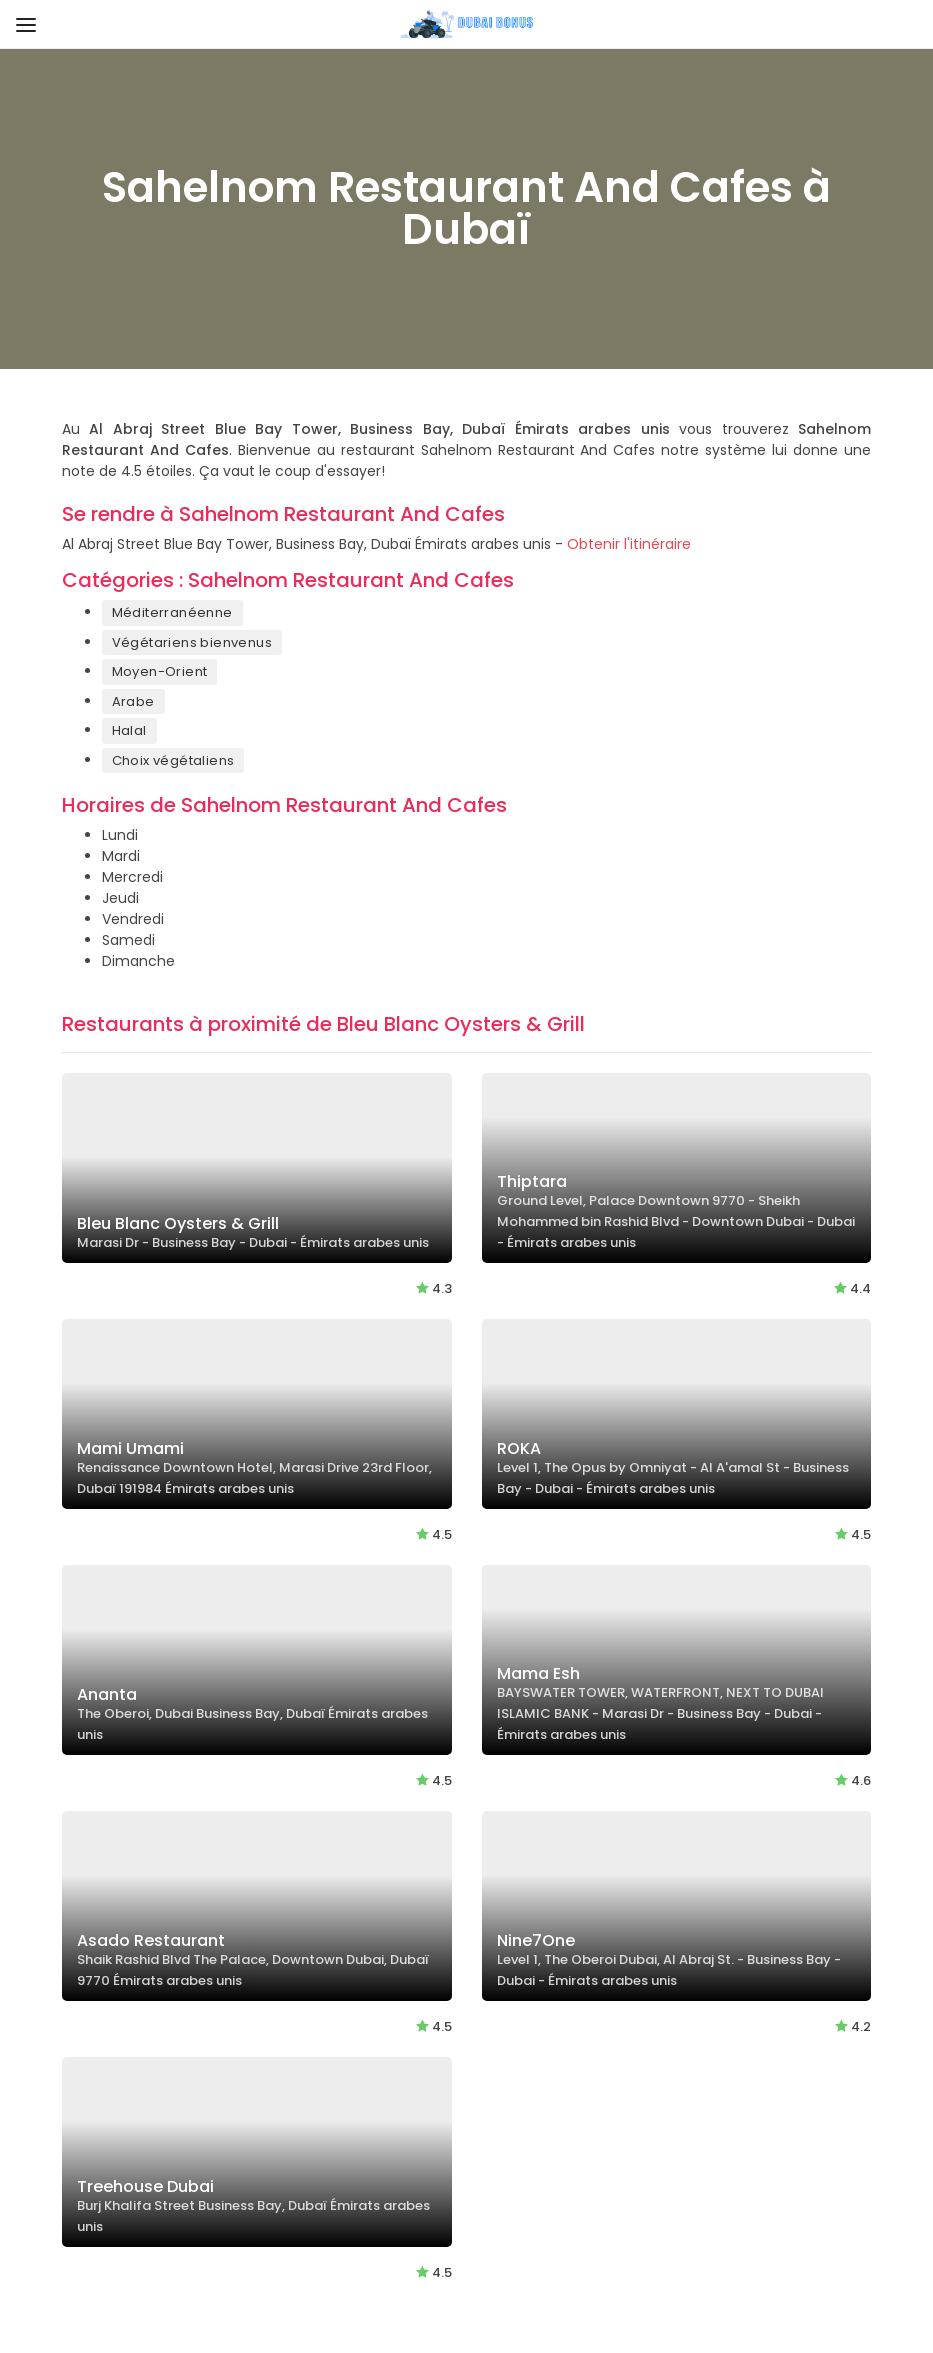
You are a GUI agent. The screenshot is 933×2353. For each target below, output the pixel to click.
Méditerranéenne (172, 612)
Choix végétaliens (173, 760)
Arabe (133, 701)
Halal (129, 730)
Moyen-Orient (160, 671)
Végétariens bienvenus (192, 642)
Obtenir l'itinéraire (629, 544)
